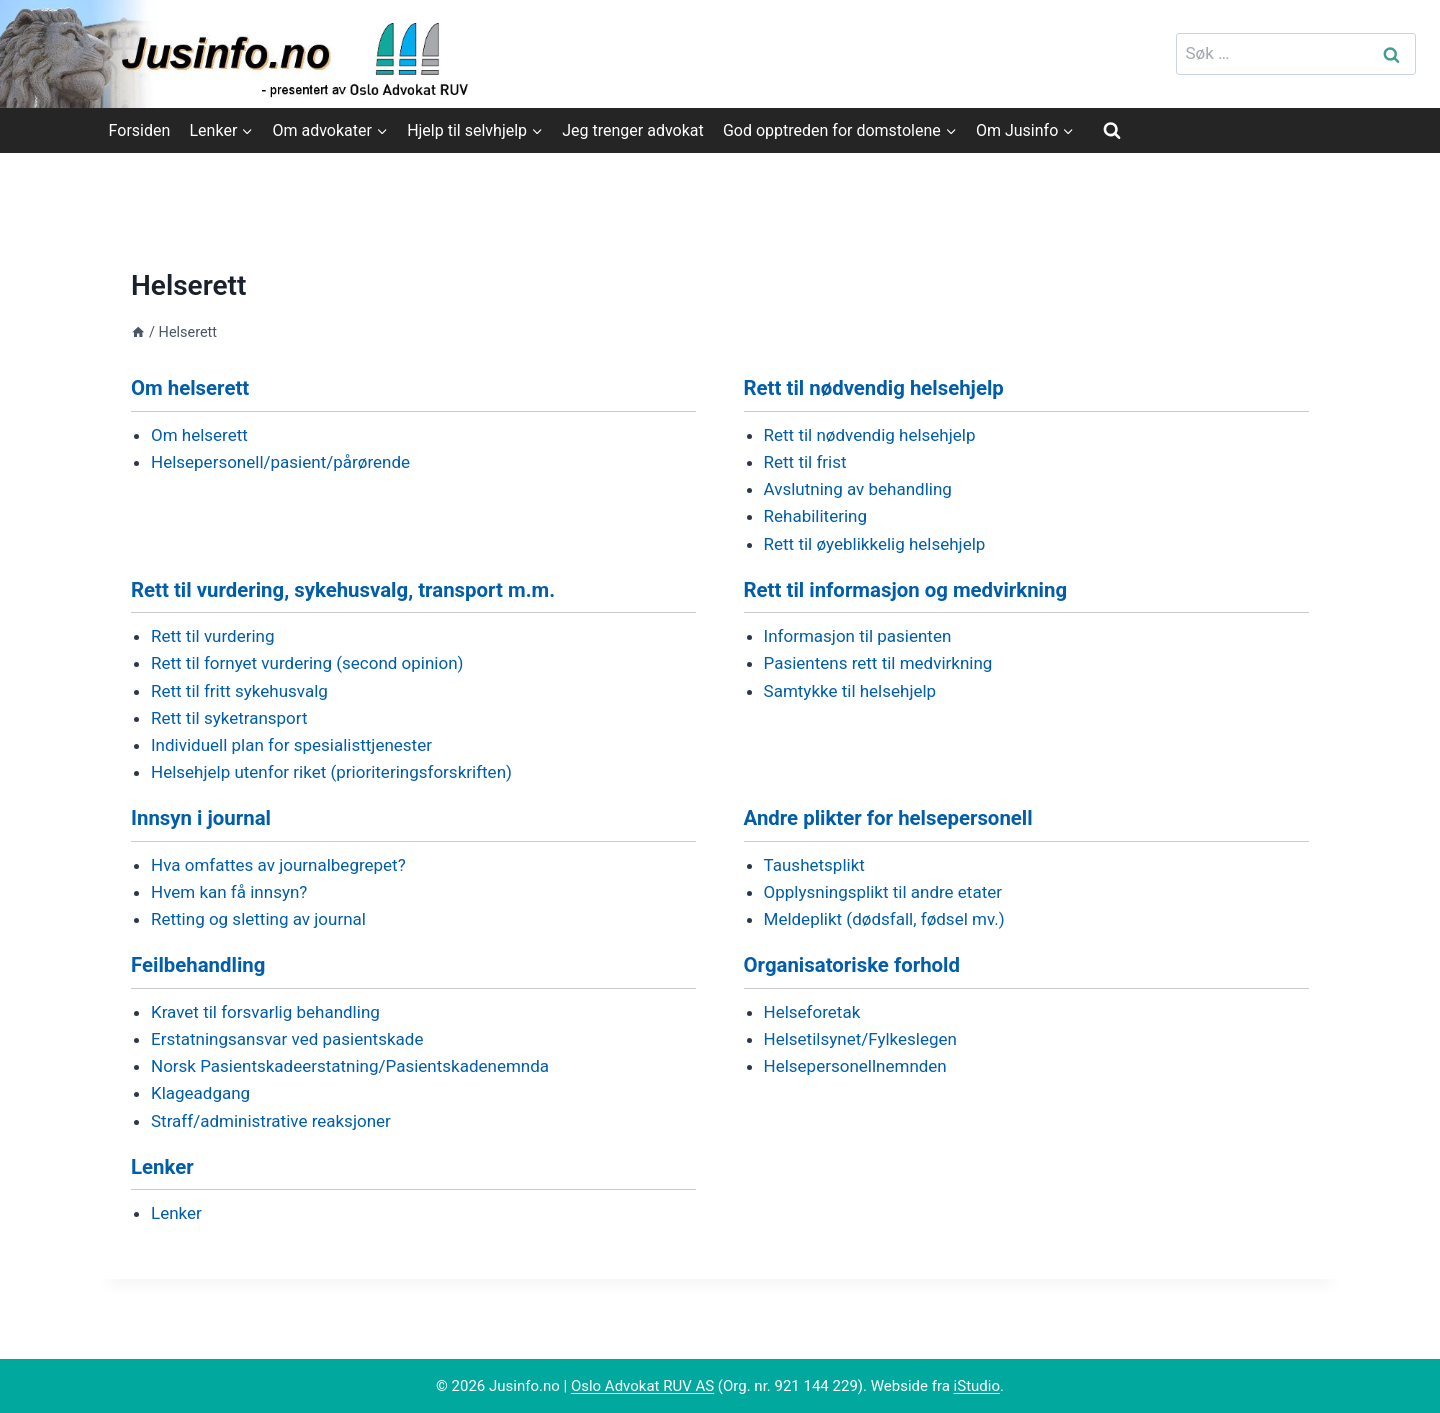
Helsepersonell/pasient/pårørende (280, 462)
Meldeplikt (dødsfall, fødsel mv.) (884, 919)
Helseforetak (812, 1012)
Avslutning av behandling (858, 489)
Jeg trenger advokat (632, 130)
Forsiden (140, 130)
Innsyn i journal (201, 818)
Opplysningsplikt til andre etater (883, 892)
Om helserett (190, 388)
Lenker (162, 1167)
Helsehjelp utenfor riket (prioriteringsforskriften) (331, 772)
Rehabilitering (815, 516)
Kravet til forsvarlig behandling (265, 1012)
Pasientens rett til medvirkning (878, 663)
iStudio (977, 1386)
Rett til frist (805, 462)
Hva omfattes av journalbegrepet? (278, 865)
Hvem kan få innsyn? (229, 892)
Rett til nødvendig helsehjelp (874, 388)
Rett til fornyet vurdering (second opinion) (307, 663)
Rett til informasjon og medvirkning (906, 590)
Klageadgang (200, 1093)
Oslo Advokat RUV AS (642, 1386)
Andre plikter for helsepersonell (888, 818)
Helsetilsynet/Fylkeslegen (860, 1039)
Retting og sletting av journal (258, 919)
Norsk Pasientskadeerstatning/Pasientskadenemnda (350, 1066)
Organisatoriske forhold (852, 965)
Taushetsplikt (814, 865)
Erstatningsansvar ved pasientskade (287, 1039)
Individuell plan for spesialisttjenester (291, 745)
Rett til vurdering (213, 636)
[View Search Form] (1112, 130)
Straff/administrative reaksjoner (271, 1121)
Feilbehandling (198, 965)
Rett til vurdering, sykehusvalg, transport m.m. (343, 590)
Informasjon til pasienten (858, 636)
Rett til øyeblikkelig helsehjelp (875, 544)
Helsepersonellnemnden (855, 1066)
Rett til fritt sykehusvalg (239, 691)
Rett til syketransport (229, 718)
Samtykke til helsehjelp (850, 691)
